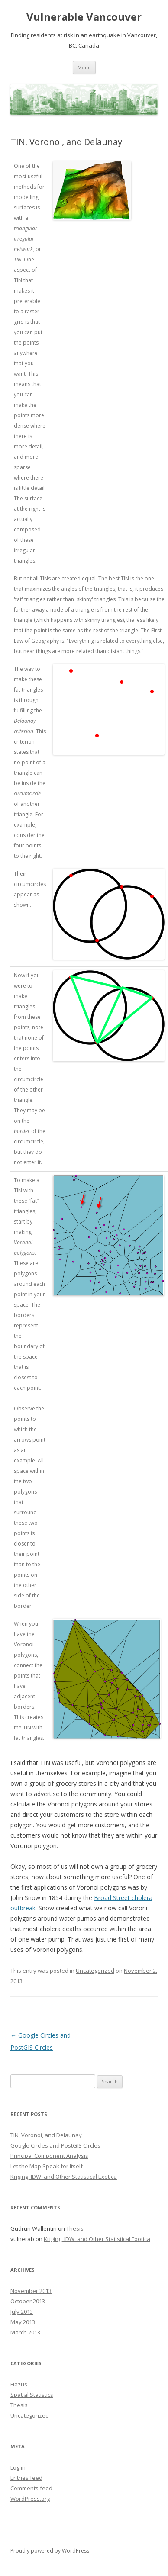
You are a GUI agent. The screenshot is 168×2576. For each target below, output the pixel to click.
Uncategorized (95, 1970)
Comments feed (31, 2488)
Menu (84, 67)
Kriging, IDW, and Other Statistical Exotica (63, 2176)
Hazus (18, 2384)
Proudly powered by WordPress (49, 2550)
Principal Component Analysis (49, 2156)
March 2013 (25, 2332)
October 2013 (27, 2301)
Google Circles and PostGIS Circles (55, 2145)
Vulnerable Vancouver (84, 17)
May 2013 (22, 2322)
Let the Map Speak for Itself (46, 2166)
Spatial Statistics (31, 2395)
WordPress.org (30, 2498)
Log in (18, 2467)
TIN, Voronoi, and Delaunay (46, 2135)
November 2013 (31, 2291)
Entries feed (26, 2478)
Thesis (75, 2228)
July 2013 (21, 2311)
